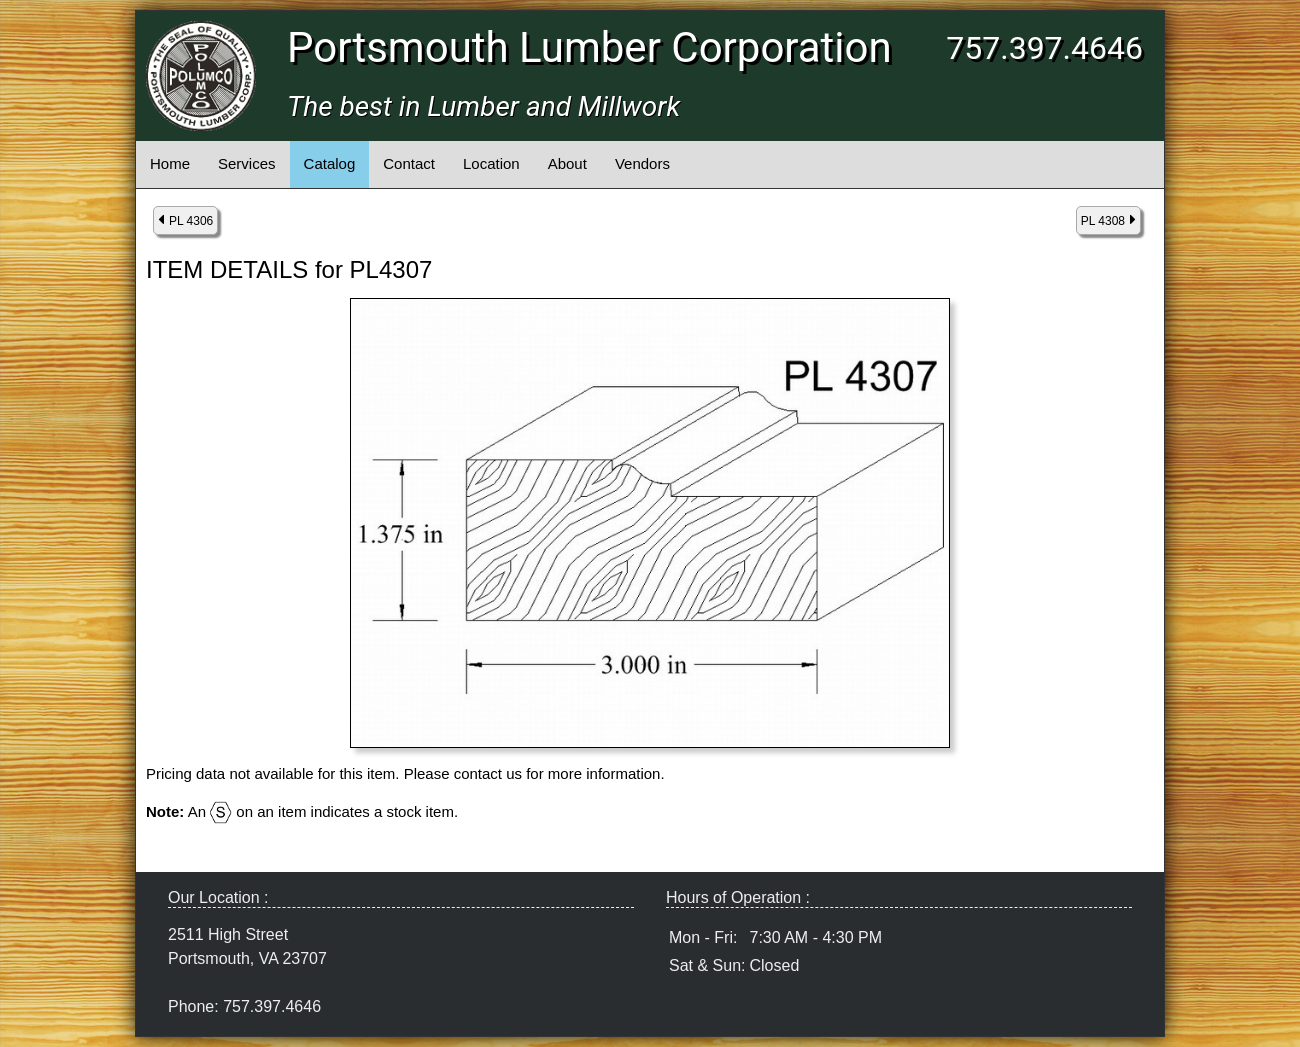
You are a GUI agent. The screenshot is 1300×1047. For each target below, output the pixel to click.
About (567, 163)
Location (491, 163)
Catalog (330, 163)
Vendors (642, 163)
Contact (409, 163)
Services (247, 163)
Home (170, 163)
